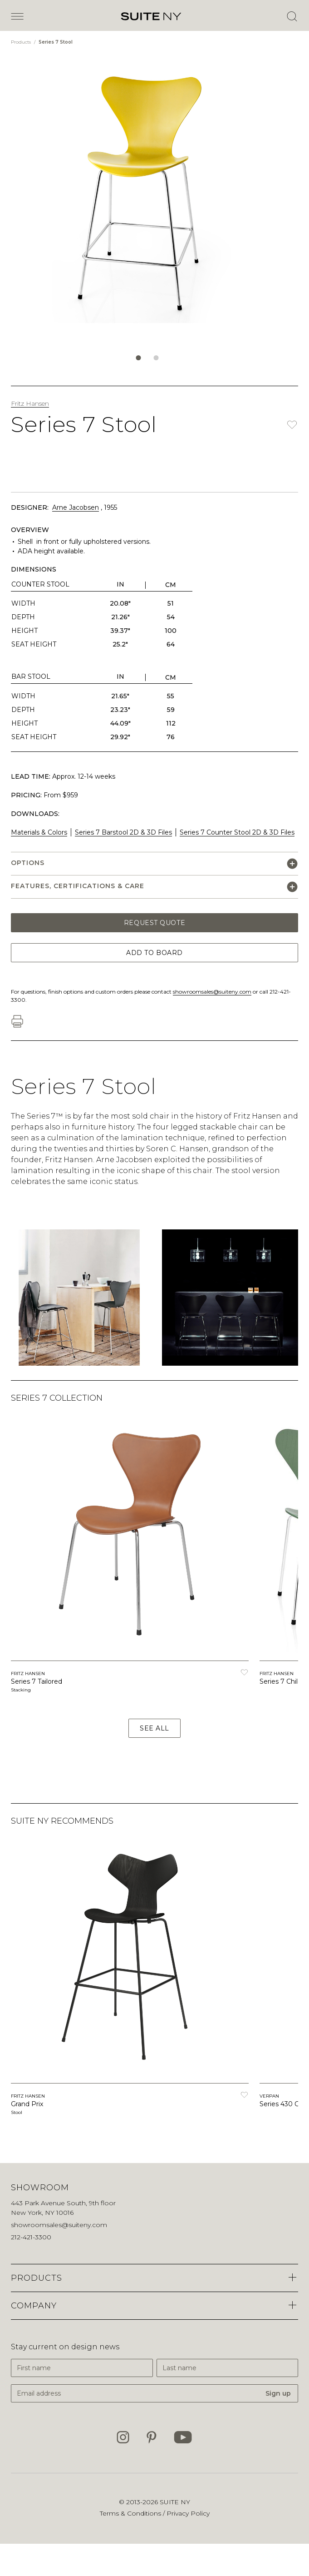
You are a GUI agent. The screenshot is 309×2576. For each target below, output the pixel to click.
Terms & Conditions (131, 2513)
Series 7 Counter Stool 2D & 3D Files (237, 832)
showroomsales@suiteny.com (212, 991)
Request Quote (154, 923)
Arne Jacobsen (75, 507)
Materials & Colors (39, 832)
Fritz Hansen (30, 403)
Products (21, 42)
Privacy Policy (188, 2513)
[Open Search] (291, 16)
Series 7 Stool (56, 42)
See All (154, 1728)
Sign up (278, 2393)
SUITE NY (175, 2502)
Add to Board (154, 953)
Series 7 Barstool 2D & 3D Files (123, 832)
